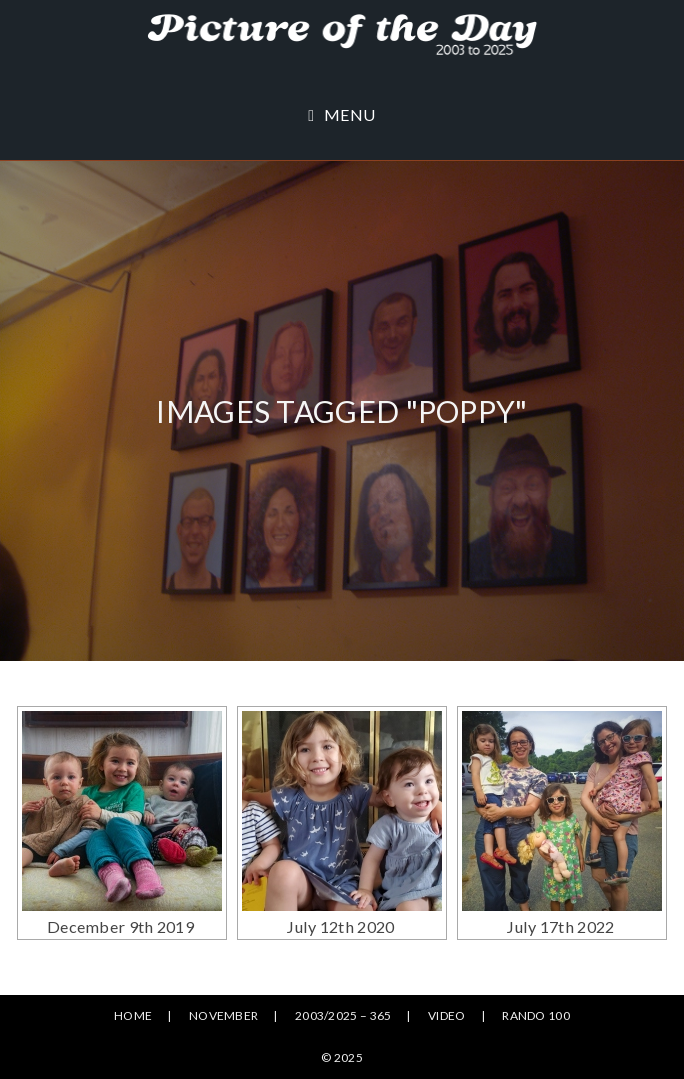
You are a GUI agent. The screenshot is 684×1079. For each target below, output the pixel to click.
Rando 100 (536, 1015)
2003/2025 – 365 (343, 1015)
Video (447, 1015)
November (223, 1015)
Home (133, 1015)
